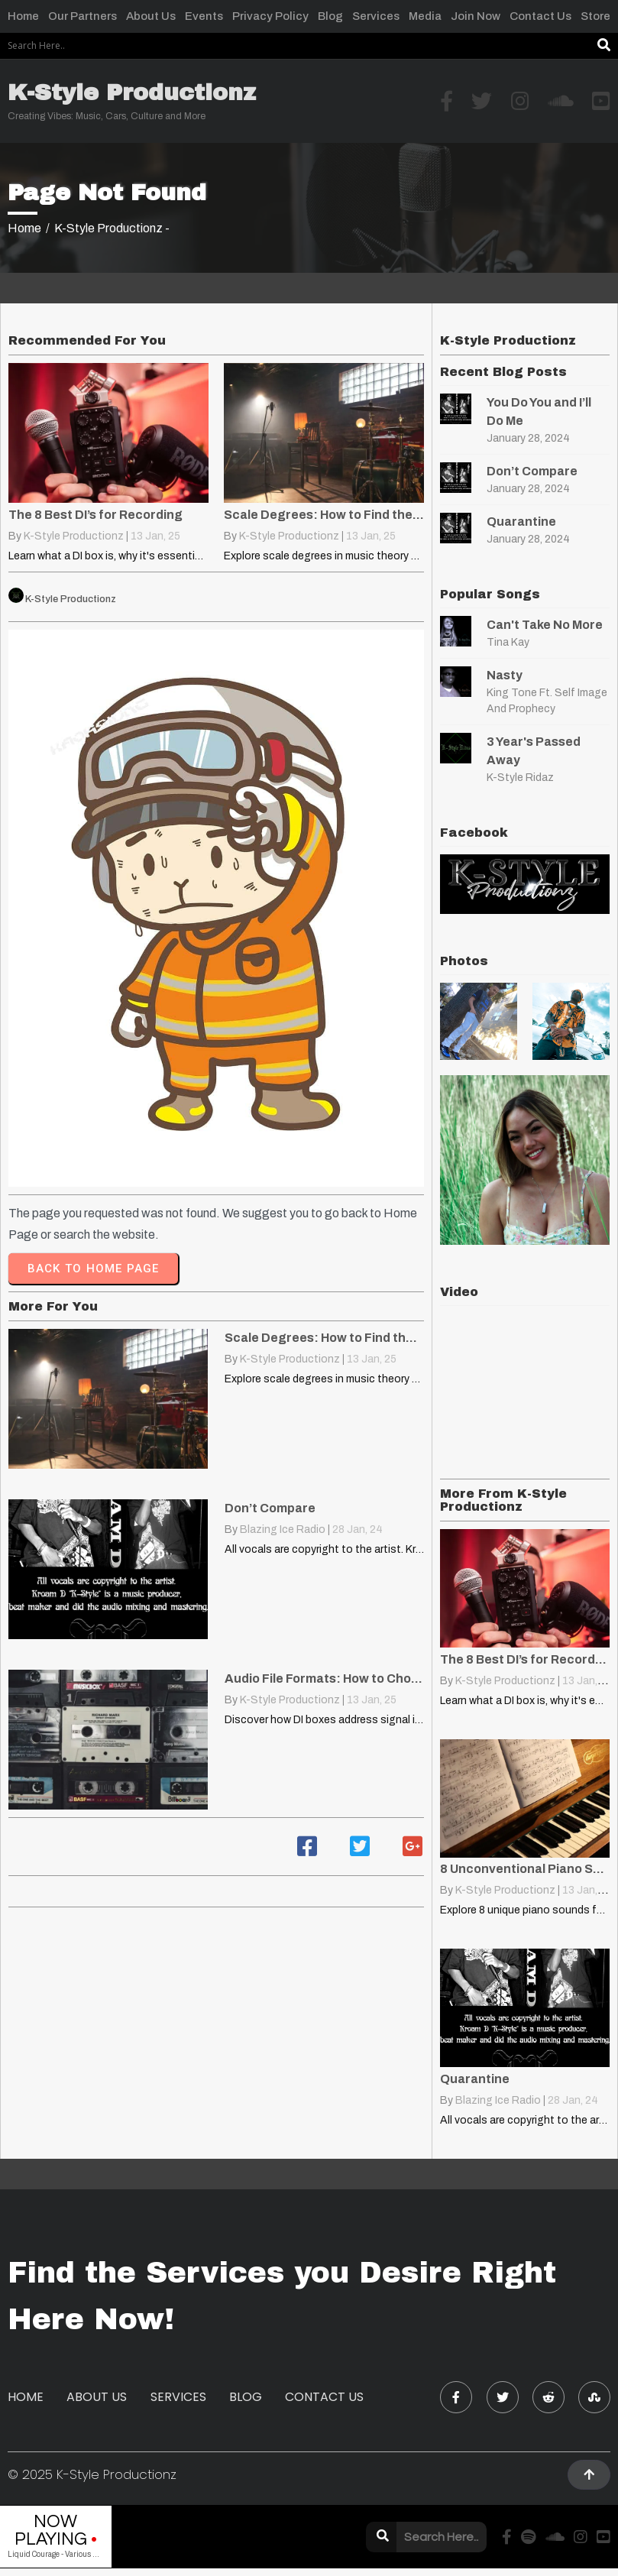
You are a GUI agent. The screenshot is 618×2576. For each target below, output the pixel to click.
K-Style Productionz (74, 536)
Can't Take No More (545, 624)
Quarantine (521, 521)
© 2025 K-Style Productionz (92, 2474)
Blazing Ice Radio (282, 1529)
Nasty (505, 675)
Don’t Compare (532, 471)
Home (24, 228)
